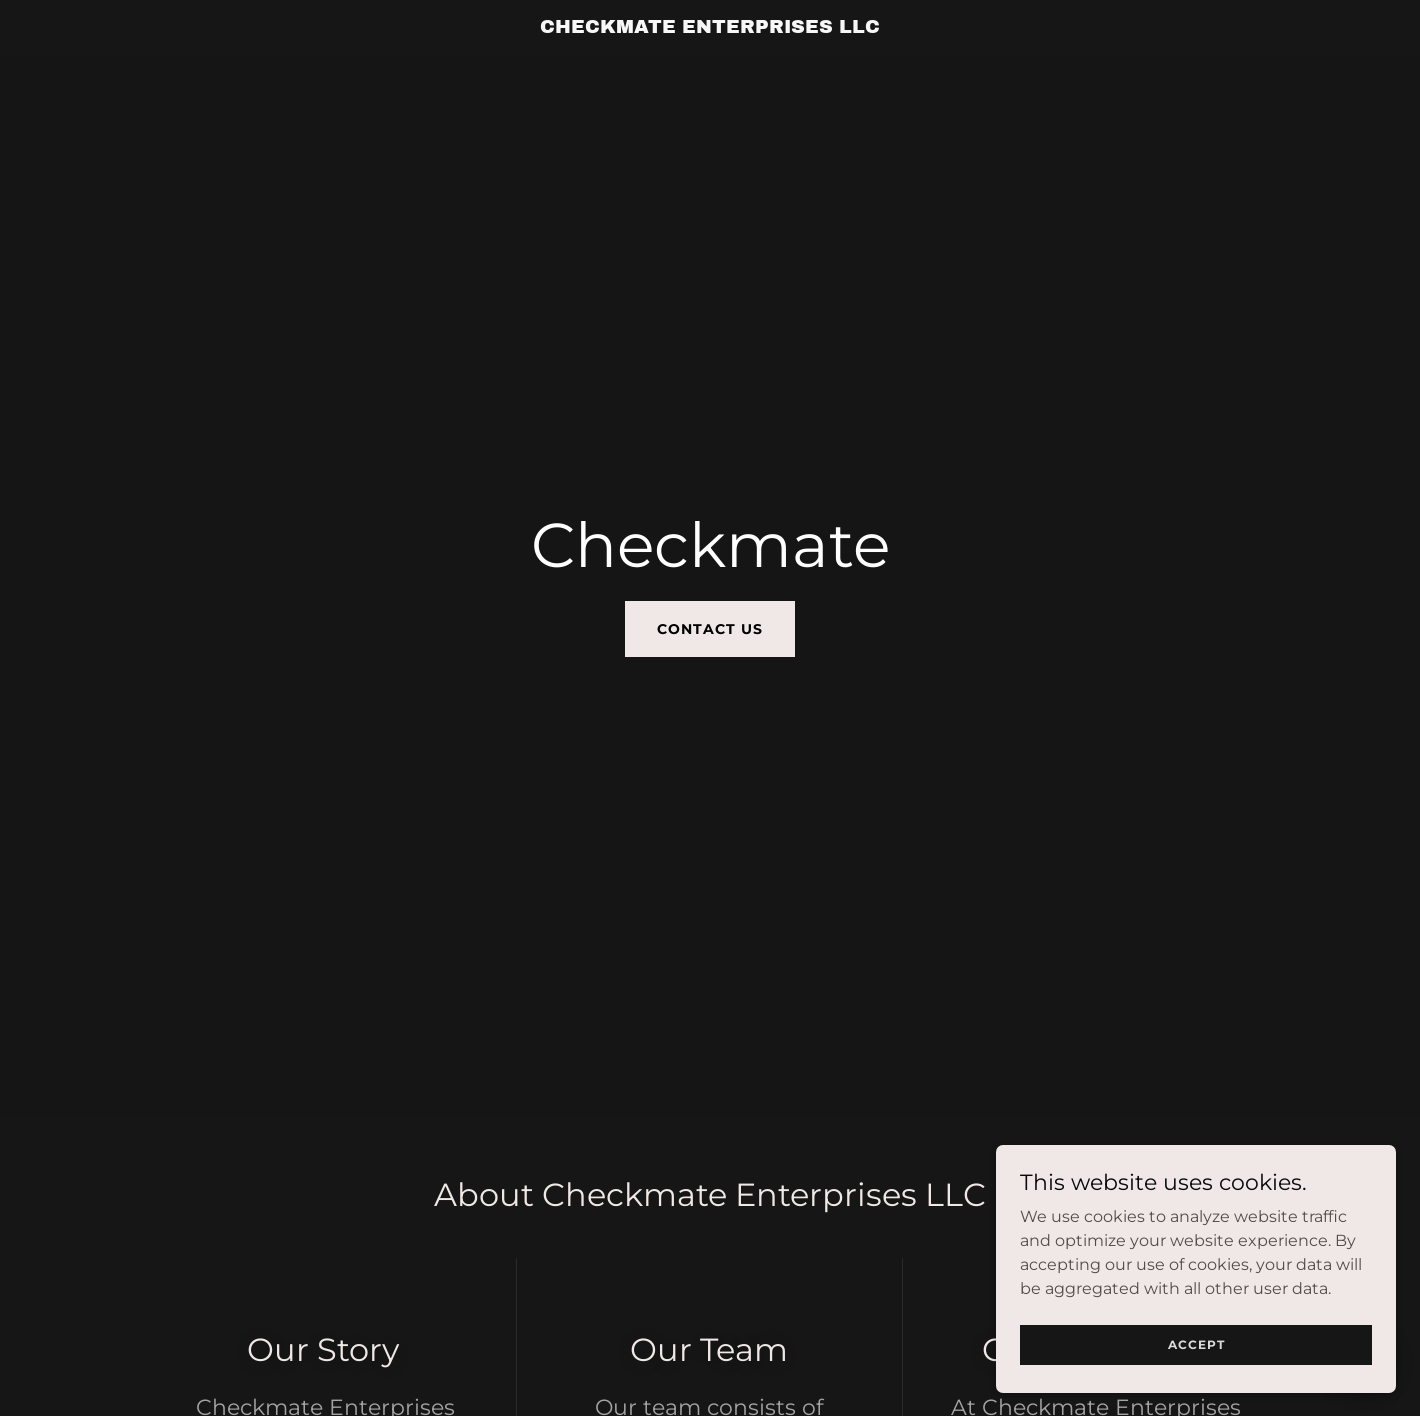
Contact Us (710, 629)
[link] (710, 27)
